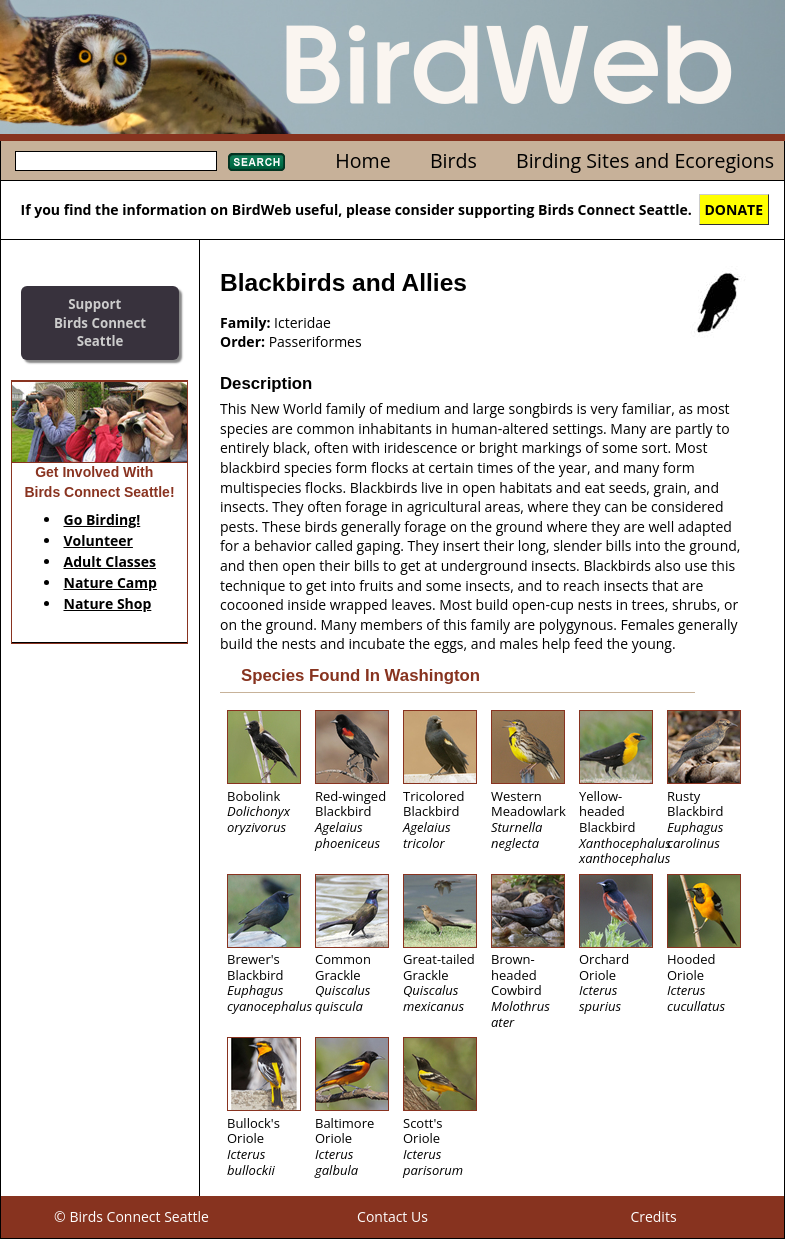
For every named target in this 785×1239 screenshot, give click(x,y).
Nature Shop (108, 603)
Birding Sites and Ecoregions (645, 160)
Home (362, 160)
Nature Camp (110, 582)
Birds (453, 160)
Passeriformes (315, 341)
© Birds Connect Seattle (131, 1216)
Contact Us (392, 1216)
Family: (245, 322)
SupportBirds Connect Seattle (100, 322)
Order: (242, 341)
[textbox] (116, 161)
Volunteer (98, 540)
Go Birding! (102, 519)
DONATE (734, 209)
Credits (653, 1216)
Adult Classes (110, 561)
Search (256, 162)
